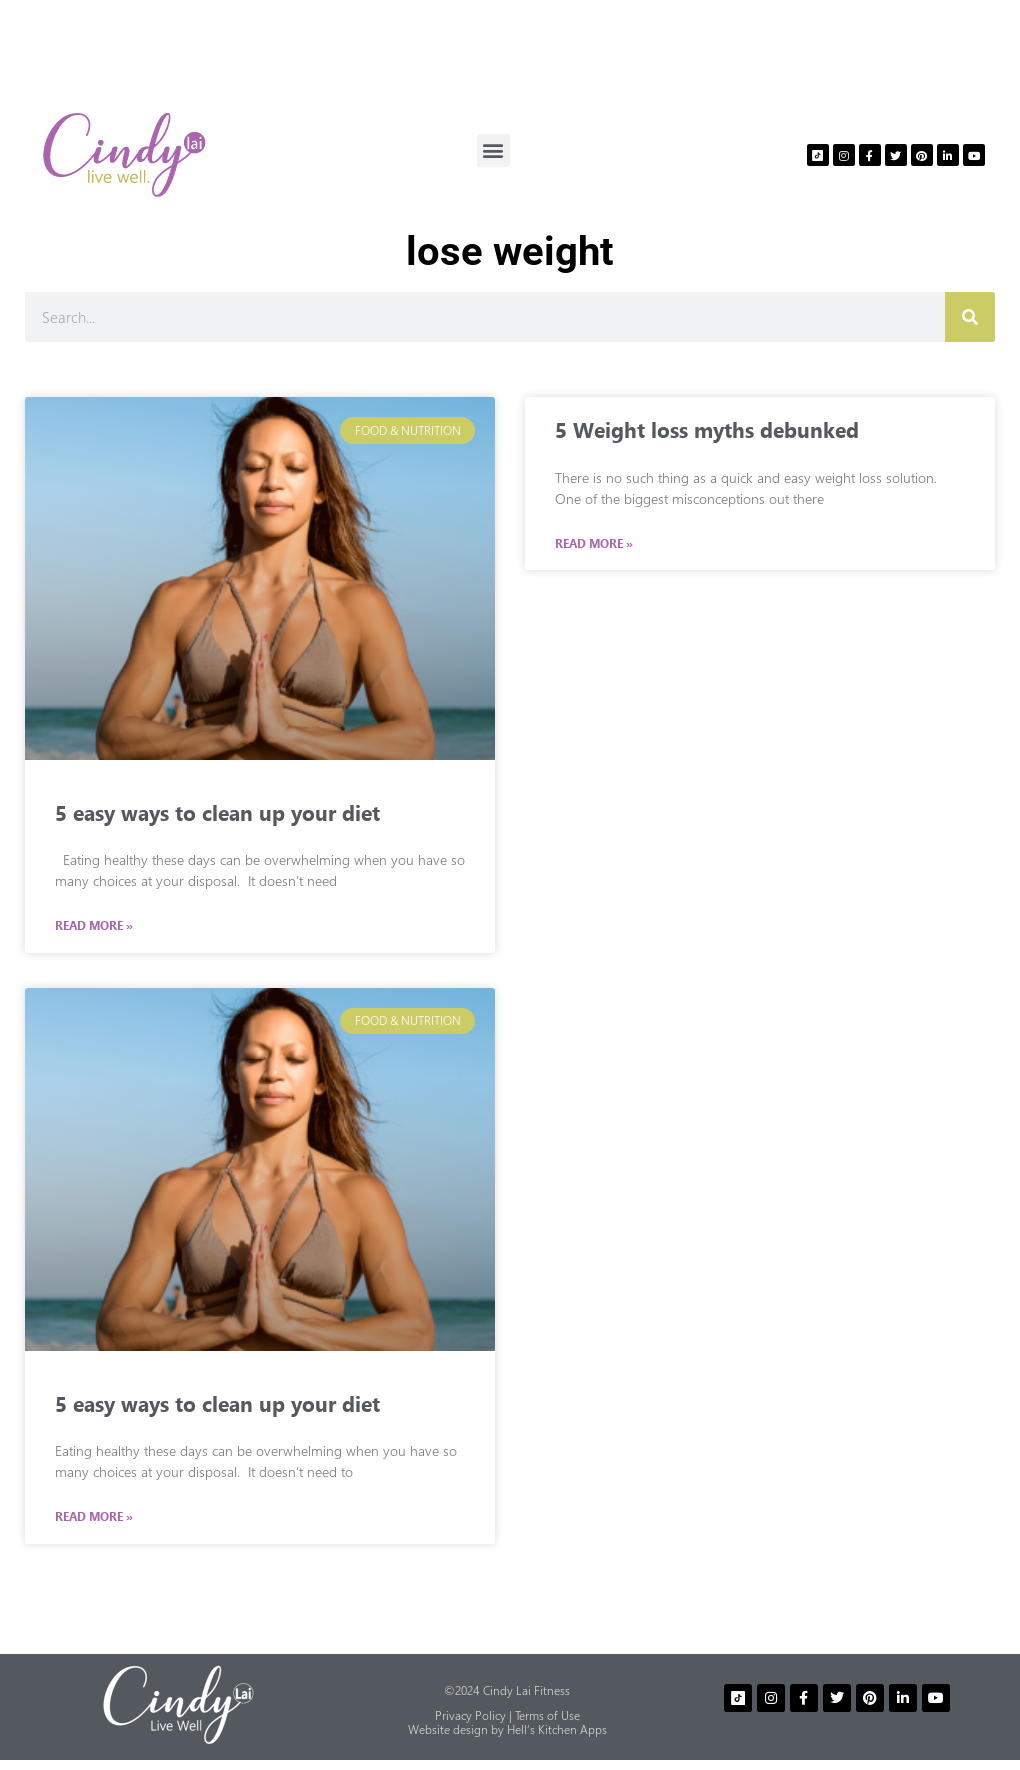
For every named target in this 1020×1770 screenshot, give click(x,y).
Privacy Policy (470, 1715)
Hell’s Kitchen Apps (557, 1729)
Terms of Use (547, 1715)
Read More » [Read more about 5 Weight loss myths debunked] (594, 544)
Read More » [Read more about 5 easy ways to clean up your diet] (94, 926)
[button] (493, 150)
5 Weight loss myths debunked (707, 429)
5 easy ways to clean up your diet (217, 812)
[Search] (970, 317)
